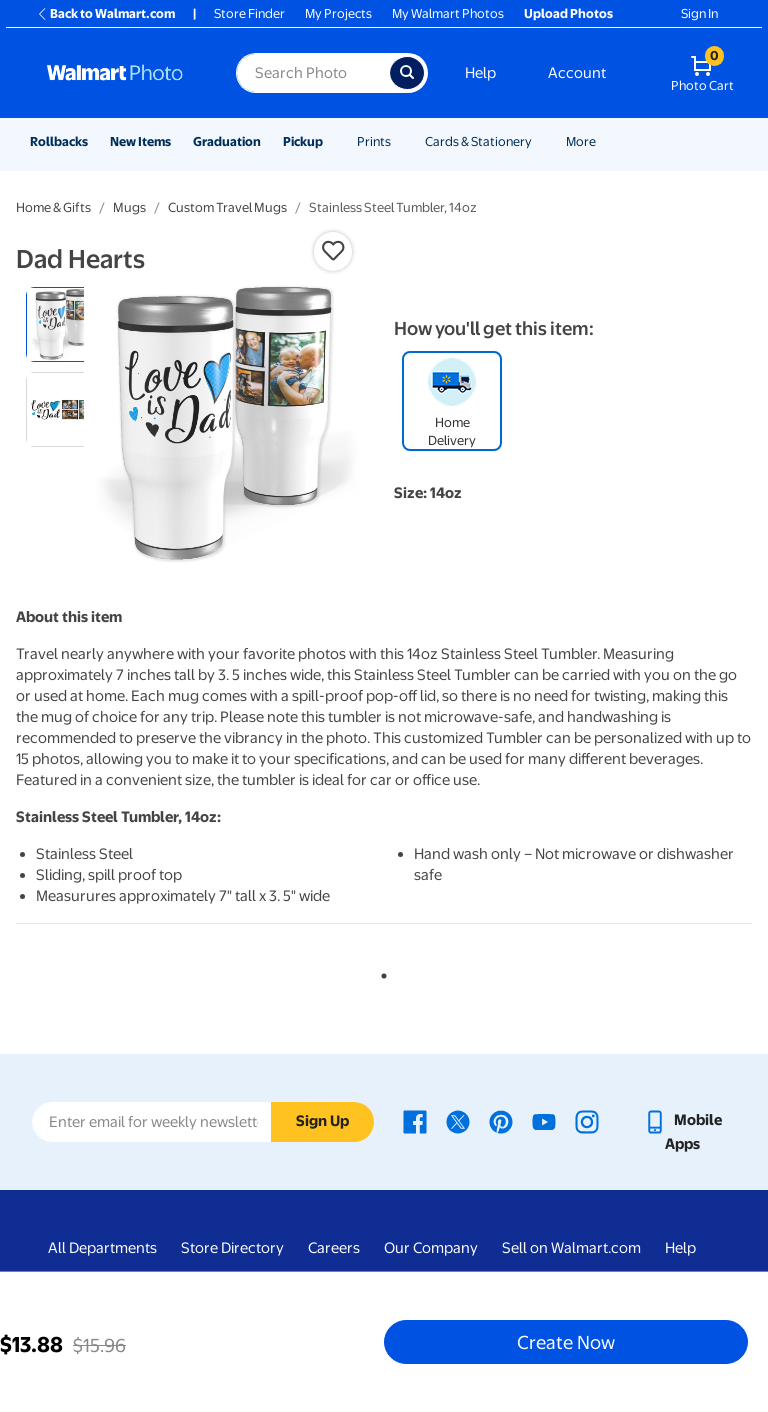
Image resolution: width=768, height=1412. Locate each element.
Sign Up (322, 1121)
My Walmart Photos (448, 13)
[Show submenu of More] (605, 141)
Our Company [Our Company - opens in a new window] (431, 1248)
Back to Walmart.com (105, 13)
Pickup (303, 141)
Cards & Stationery (478, 141)
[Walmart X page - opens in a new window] (458, 1120)
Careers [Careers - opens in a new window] (334, 1248)
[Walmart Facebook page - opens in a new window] (415, 1120)
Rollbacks (59, 141)
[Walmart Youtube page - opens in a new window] (544, 1120)
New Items (140, 141)
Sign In (699, 13)
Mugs (129, 207)
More (581, 141)
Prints (374, 141)
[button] (333, 251)
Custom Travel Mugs (227, 207)
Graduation (227, 141)
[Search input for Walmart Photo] (313, 73)
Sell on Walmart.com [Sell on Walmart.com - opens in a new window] (571, 1248)
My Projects (338, 13)
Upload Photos (568, 13)
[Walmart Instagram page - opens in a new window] (587, 1120)
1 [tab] (380, 972)
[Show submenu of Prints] (400, 141)
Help (480, 73)
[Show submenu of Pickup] (332, 141)
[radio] (63, 324)
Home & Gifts (53, 207)
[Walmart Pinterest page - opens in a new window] (501, 1120)
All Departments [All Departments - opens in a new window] (102, 1248)
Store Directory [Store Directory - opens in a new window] (232, 1248)
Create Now (566, 1342)
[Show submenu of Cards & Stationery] (541, 141)
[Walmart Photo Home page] (120, 73)
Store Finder (249, 13)
